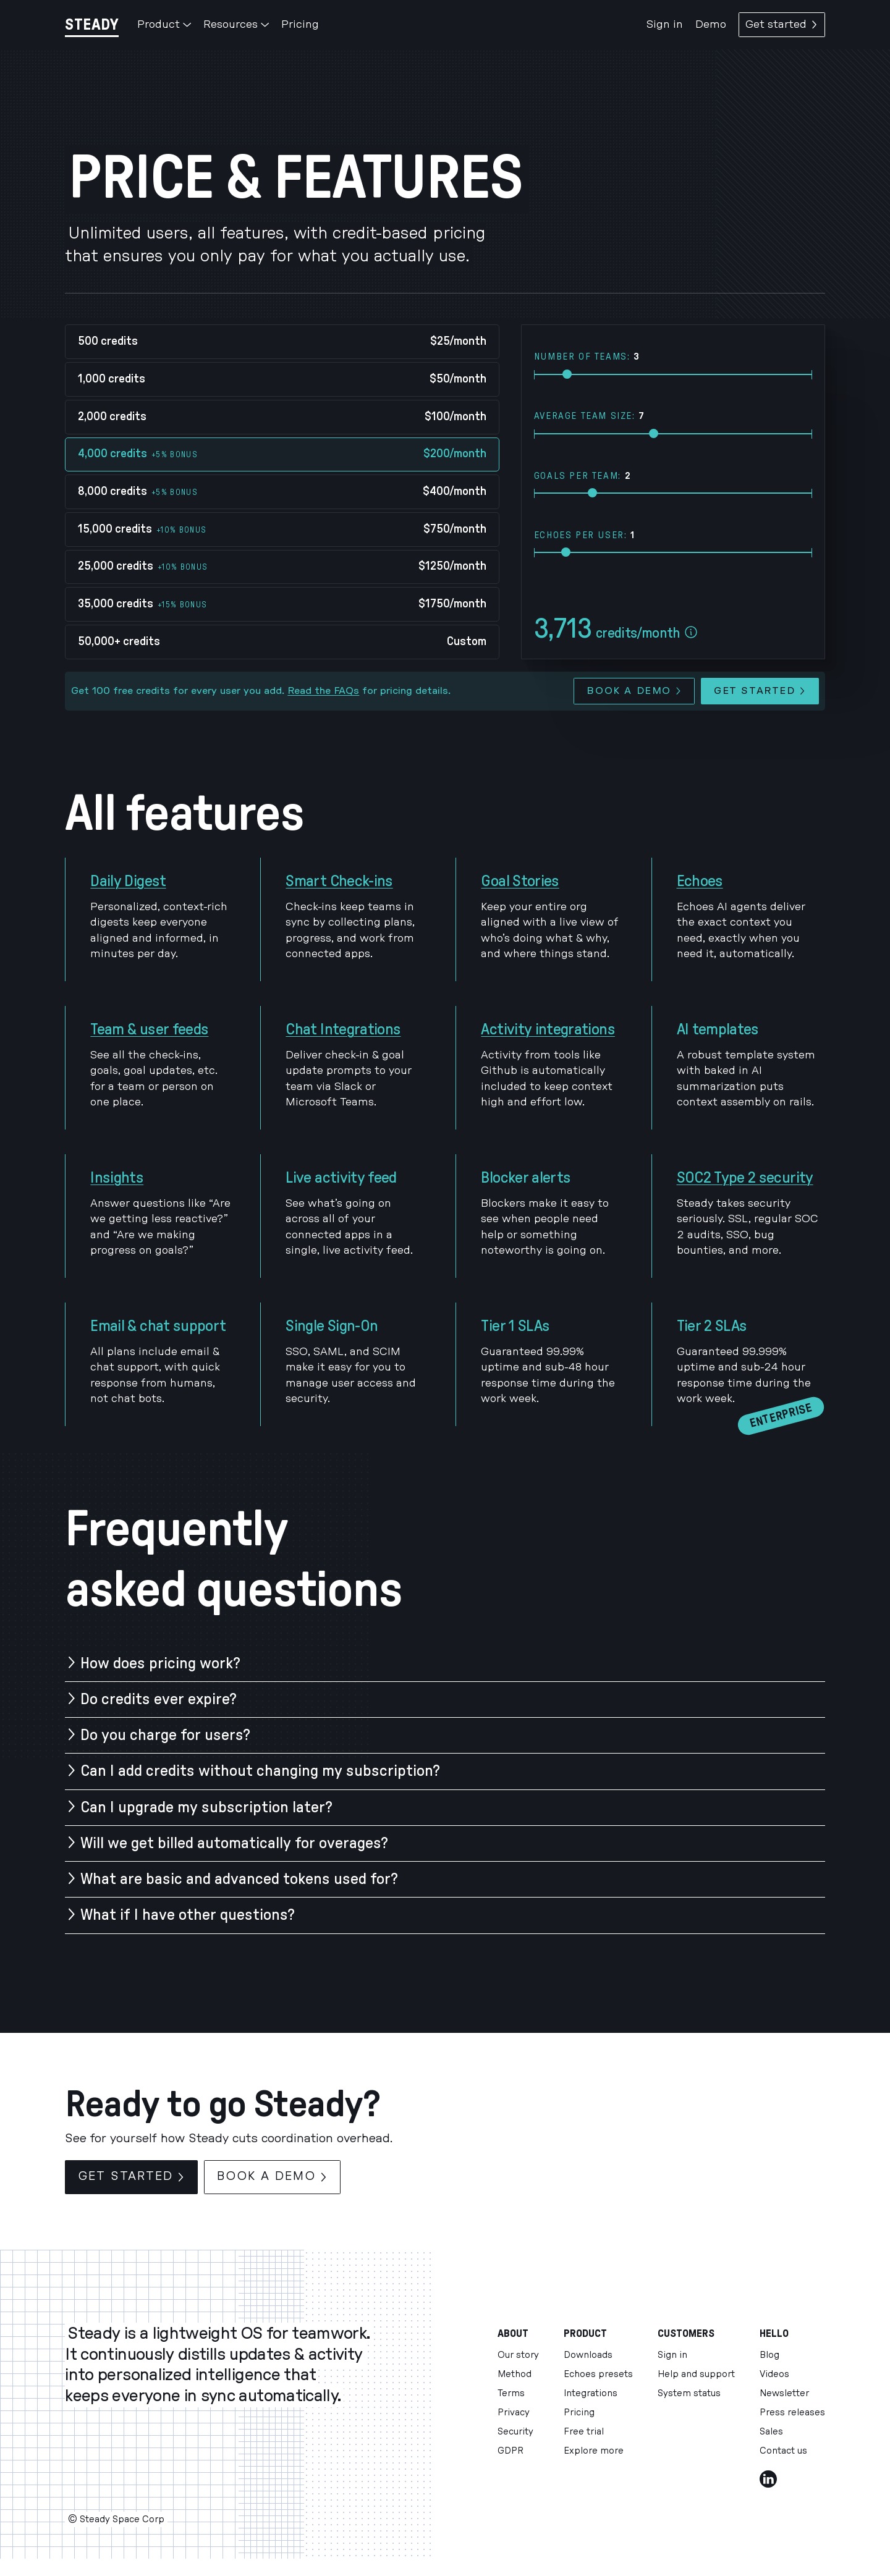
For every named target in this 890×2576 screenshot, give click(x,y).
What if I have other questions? (187, 1915)
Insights (116, 1178)
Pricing (300, 24)
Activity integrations (547, 1029)
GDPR (510, 2451)
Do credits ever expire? (158, 1699)
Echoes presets (598, 2374)
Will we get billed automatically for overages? (234, 1843)
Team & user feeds (149, 1029)
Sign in (664, 24)
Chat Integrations (343, 1029)
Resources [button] (236, 24)
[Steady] (92, 24)
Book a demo (634, 691)
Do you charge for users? (165, 1735)
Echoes (700, 881)
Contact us (783, 2451)
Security (515, 2431)
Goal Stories (520, 881)
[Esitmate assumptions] (691, 633)
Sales (771, 2431)
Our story (518, 2355)
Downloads (588, 2355)
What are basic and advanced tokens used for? (239, 1879)
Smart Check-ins (339, 881)
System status (689, 2393)
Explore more (594, 2451)
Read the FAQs (323, 691)
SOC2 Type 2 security (745, 1178)
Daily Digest (128, 881)
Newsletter (784, 2393)
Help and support (696, 2374)
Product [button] (164, 24)
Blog (769, 2355)
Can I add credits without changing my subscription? (260, 1771)
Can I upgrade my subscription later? (206, 1807)
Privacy (514, 2412)
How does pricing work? (160, 1663)
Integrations (590, 2393)
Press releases (792, 2412)
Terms (511, 2393)
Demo (710, 24)
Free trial (584, 2431)
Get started (781, 24)
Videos (774, 2374)
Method (515, 2374)
